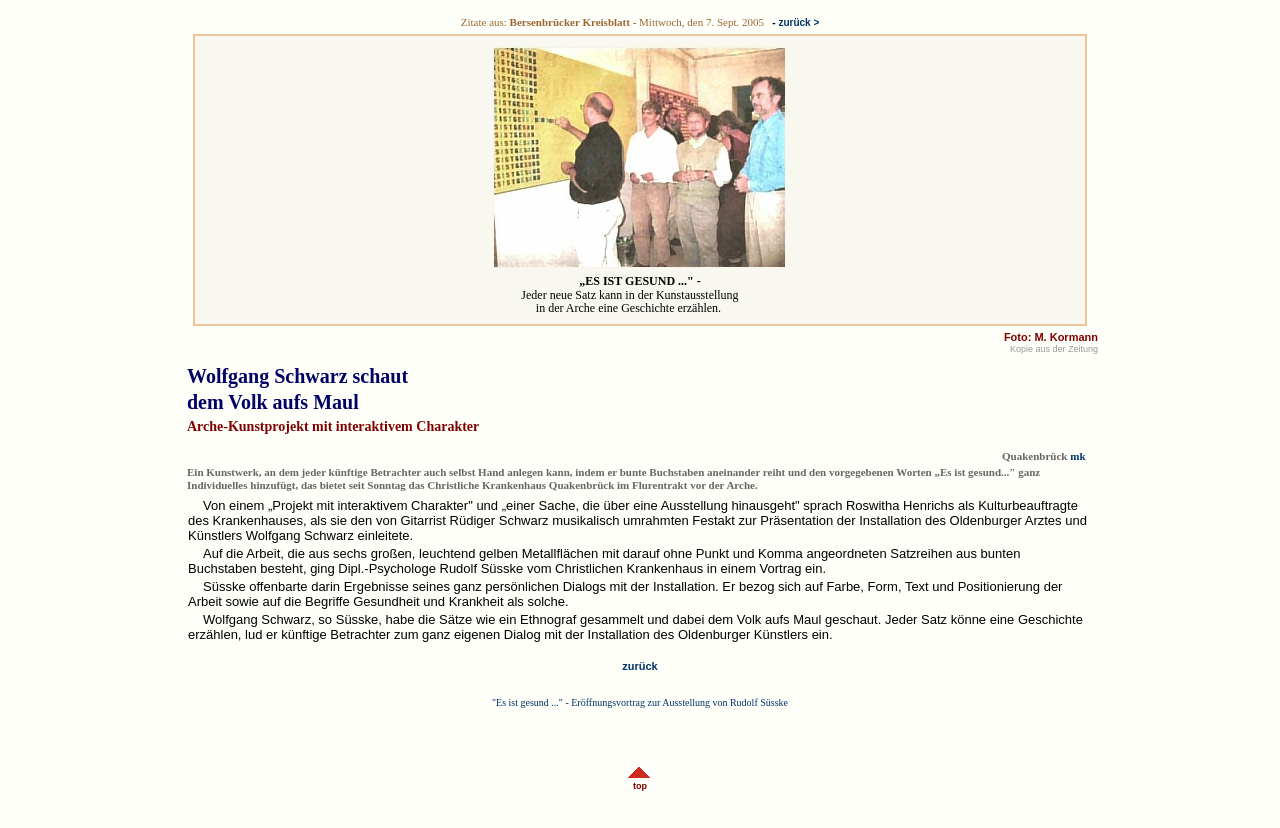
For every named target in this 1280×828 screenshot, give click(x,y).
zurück (639, 666)
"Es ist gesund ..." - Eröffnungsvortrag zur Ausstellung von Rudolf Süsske (640, 702)
